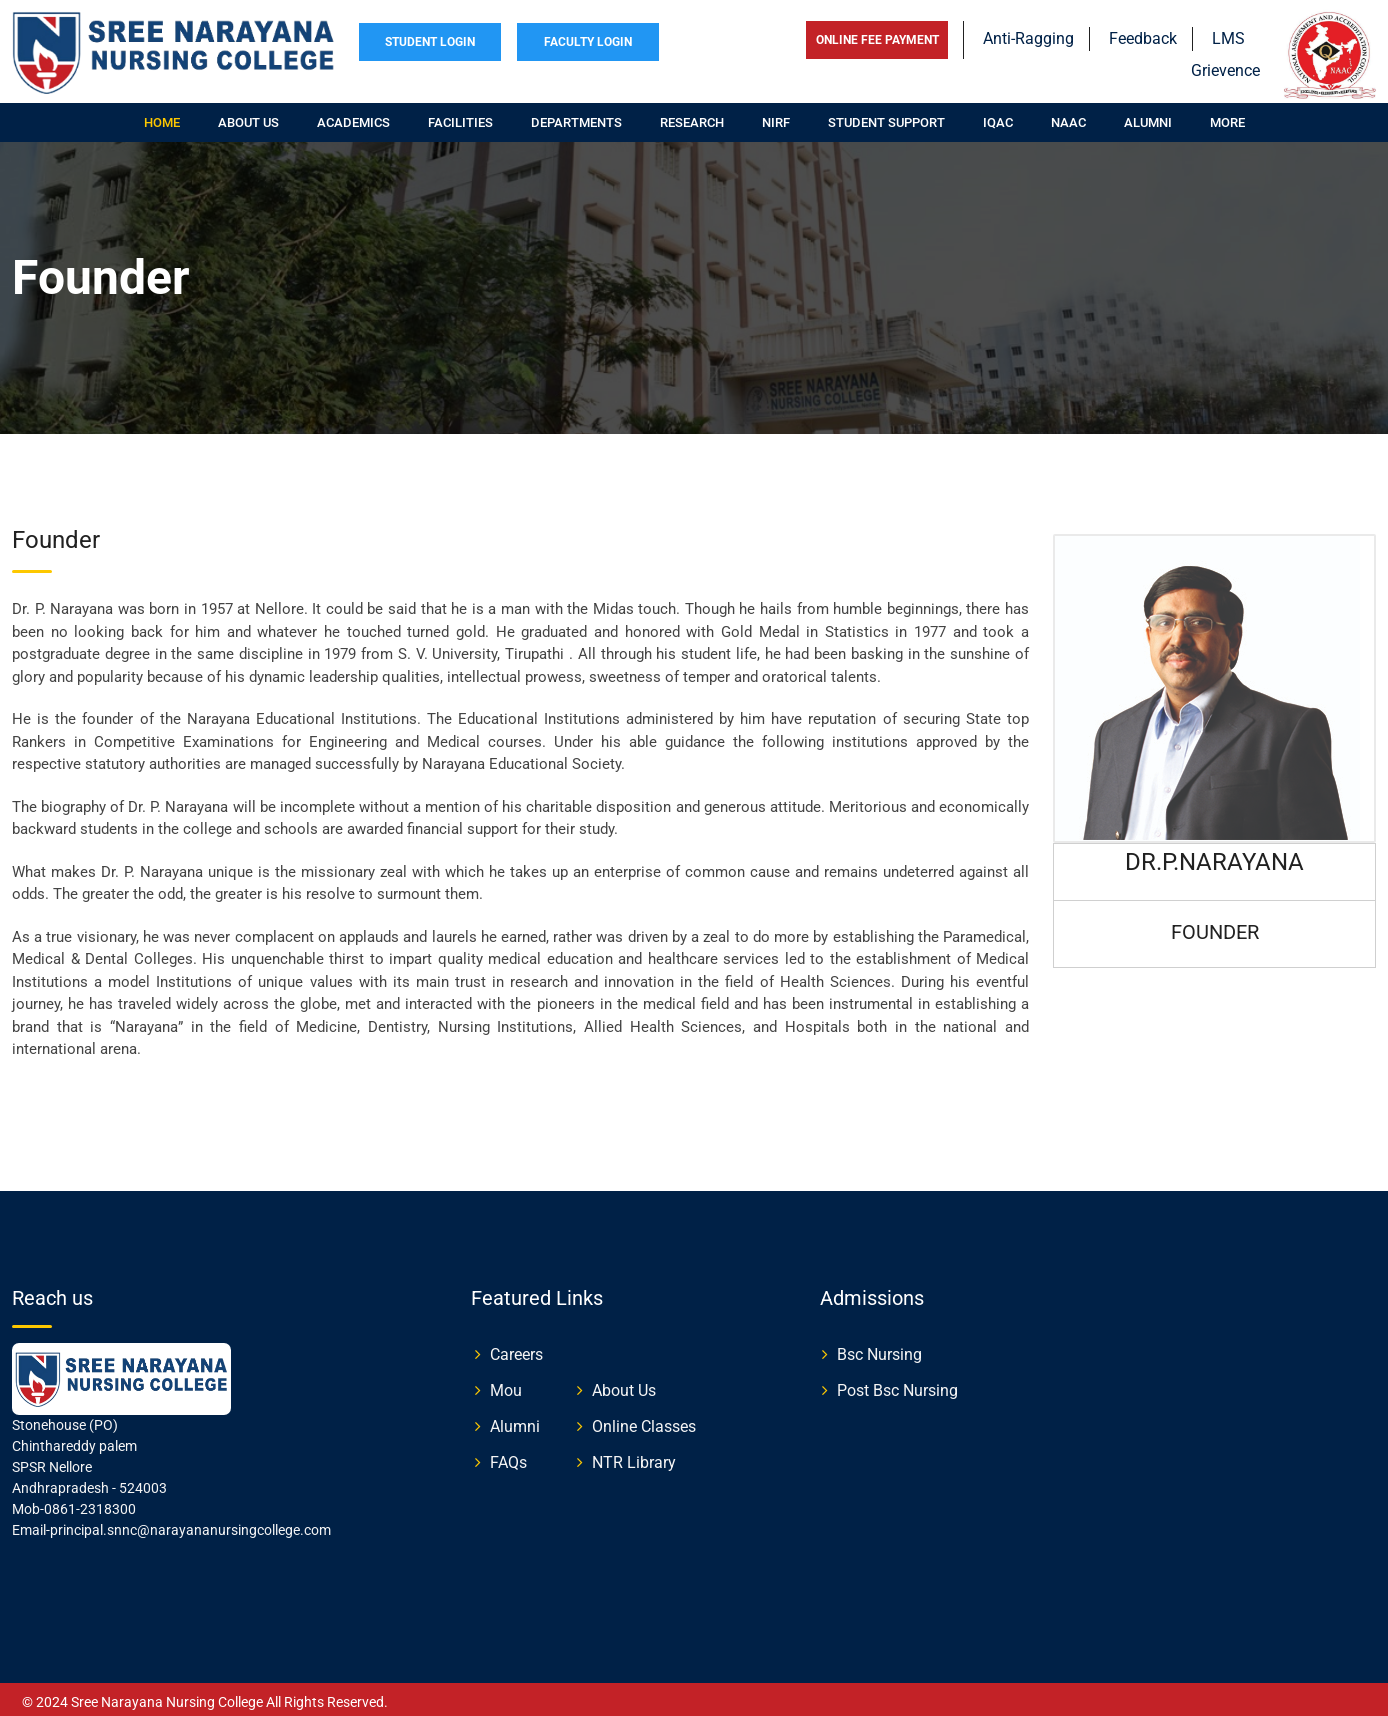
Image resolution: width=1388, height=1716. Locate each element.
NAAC (1068, 116)
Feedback (1143, 32)
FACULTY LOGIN (588, 36)
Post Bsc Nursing (897, 1384)
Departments (576, 116)
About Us (624, 1384)
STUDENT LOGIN (430, 36)
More (1227, 116)
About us (248, 116)
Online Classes (644, 1420)
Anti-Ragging (1028, 32)
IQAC (998, 116)
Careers (516, 1348)
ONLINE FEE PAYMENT (877, 34)
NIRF (776, 116)
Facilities (460, 116)
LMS (1228, 32)
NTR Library (634, 1456)
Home (162, 116)
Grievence (1225, 64)
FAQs (508, 1456)
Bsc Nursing (879, 1348)
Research (692, 116)
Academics (353, 116)
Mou (506, 1384)
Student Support (886, 116)
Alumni (1148, 116)
